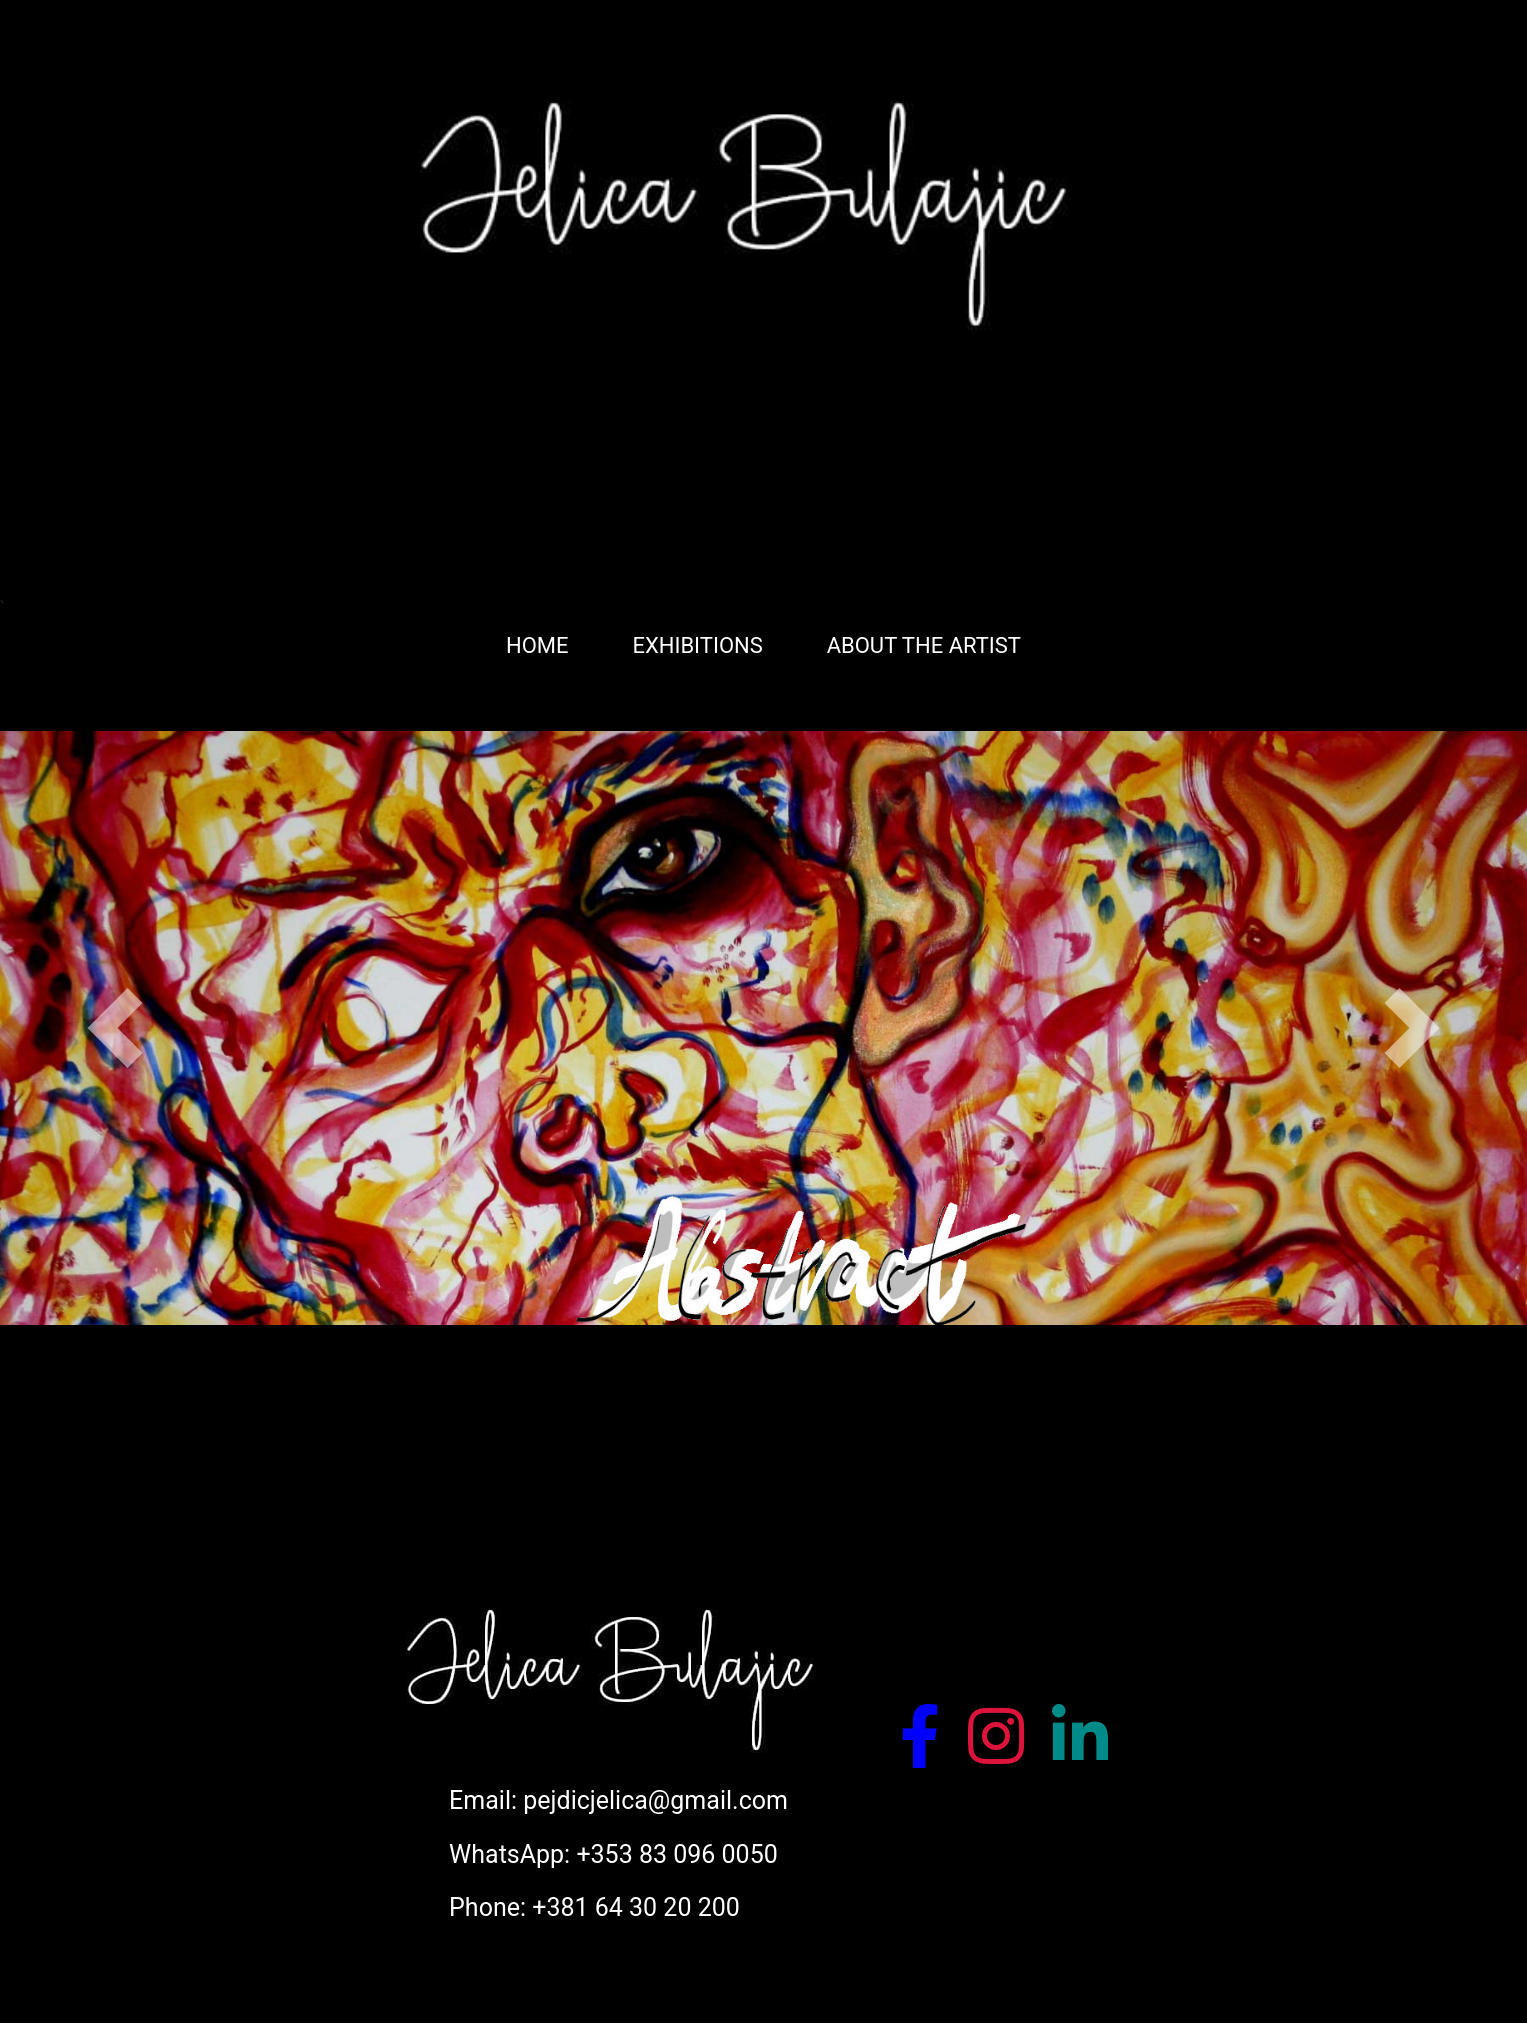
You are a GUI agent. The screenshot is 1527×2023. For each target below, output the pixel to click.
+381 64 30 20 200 (636, 1907)
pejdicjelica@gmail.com (655, 1800)
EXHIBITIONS (697, 645)
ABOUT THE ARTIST (924, 645)
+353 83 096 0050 (676, 1854)
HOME (537, 645)
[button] (114, 1028)
